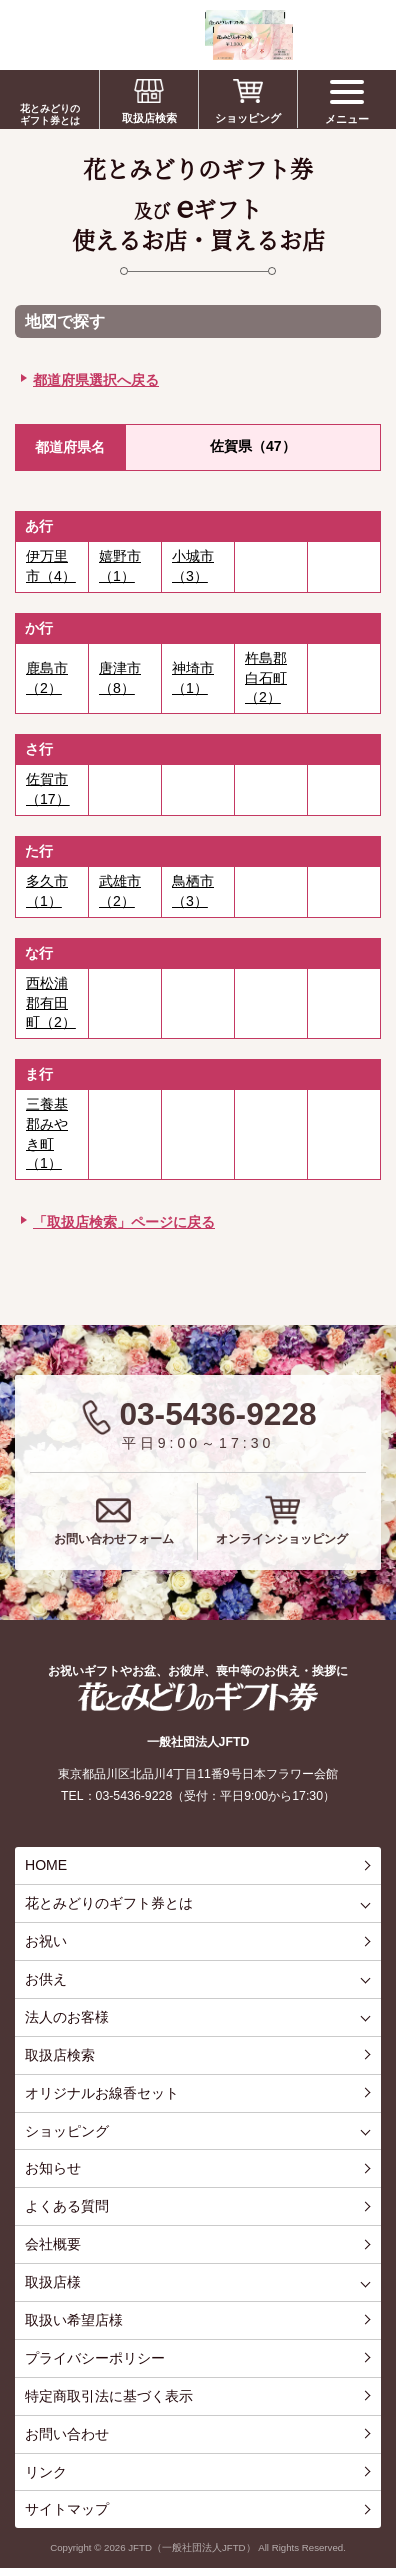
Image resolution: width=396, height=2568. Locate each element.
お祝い (46, 1941)
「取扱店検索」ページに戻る (124, 1222)
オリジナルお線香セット (102, 2093)
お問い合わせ (67, 2434)
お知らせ (53, 2168)
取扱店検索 (149, 118)
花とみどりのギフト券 (198, 1696)
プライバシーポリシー (95, 2358)
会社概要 (53, 2244)
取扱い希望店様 (74, 2320)
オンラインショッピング (282, 1539)
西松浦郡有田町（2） (51, 1002)
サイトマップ (67, 2509)
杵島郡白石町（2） (266, 677)
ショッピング (248, 118)
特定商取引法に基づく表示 (109, 2396)
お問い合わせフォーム (114, 1539)
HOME (46, 1865)
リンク (46, 2472)
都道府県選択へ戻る (96, 380)
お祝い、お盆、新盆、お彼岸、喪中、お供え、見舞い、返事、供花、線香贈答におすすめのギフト (151, 35)
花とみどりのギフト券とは (50, 114)
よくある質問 (67, 2206)
